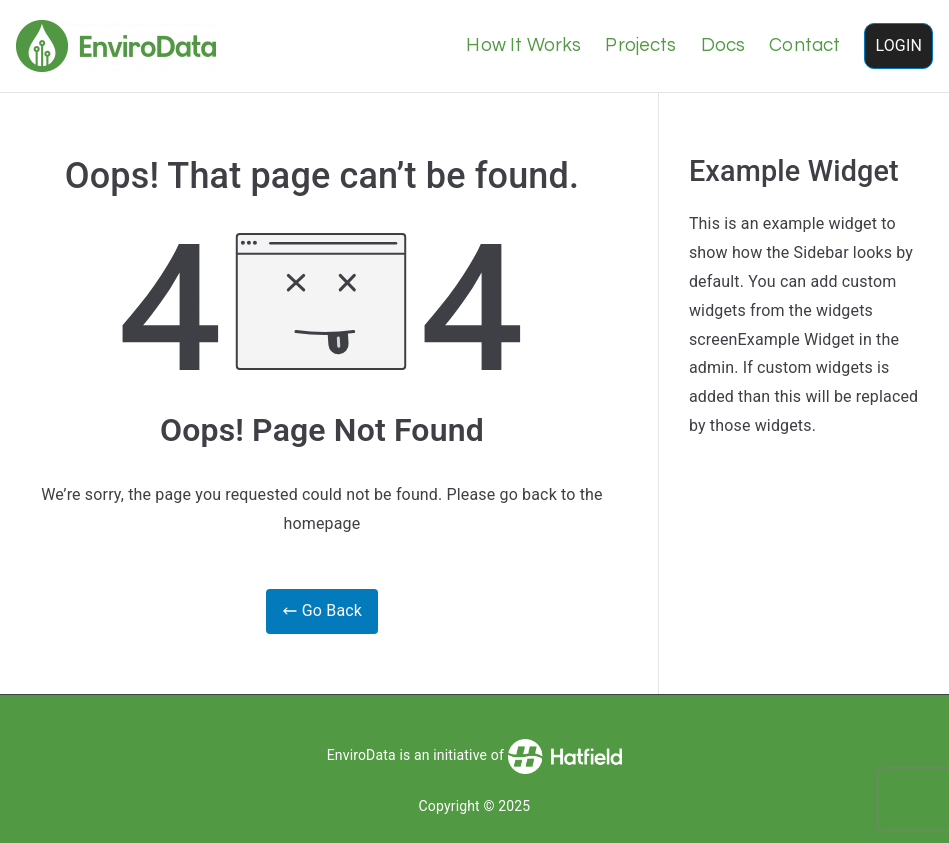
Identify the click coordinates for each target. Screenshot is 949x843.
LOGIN (898, 45)
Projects (640, 45)
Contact (804, 45)
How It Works (523, 45)
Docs (723, 45)
